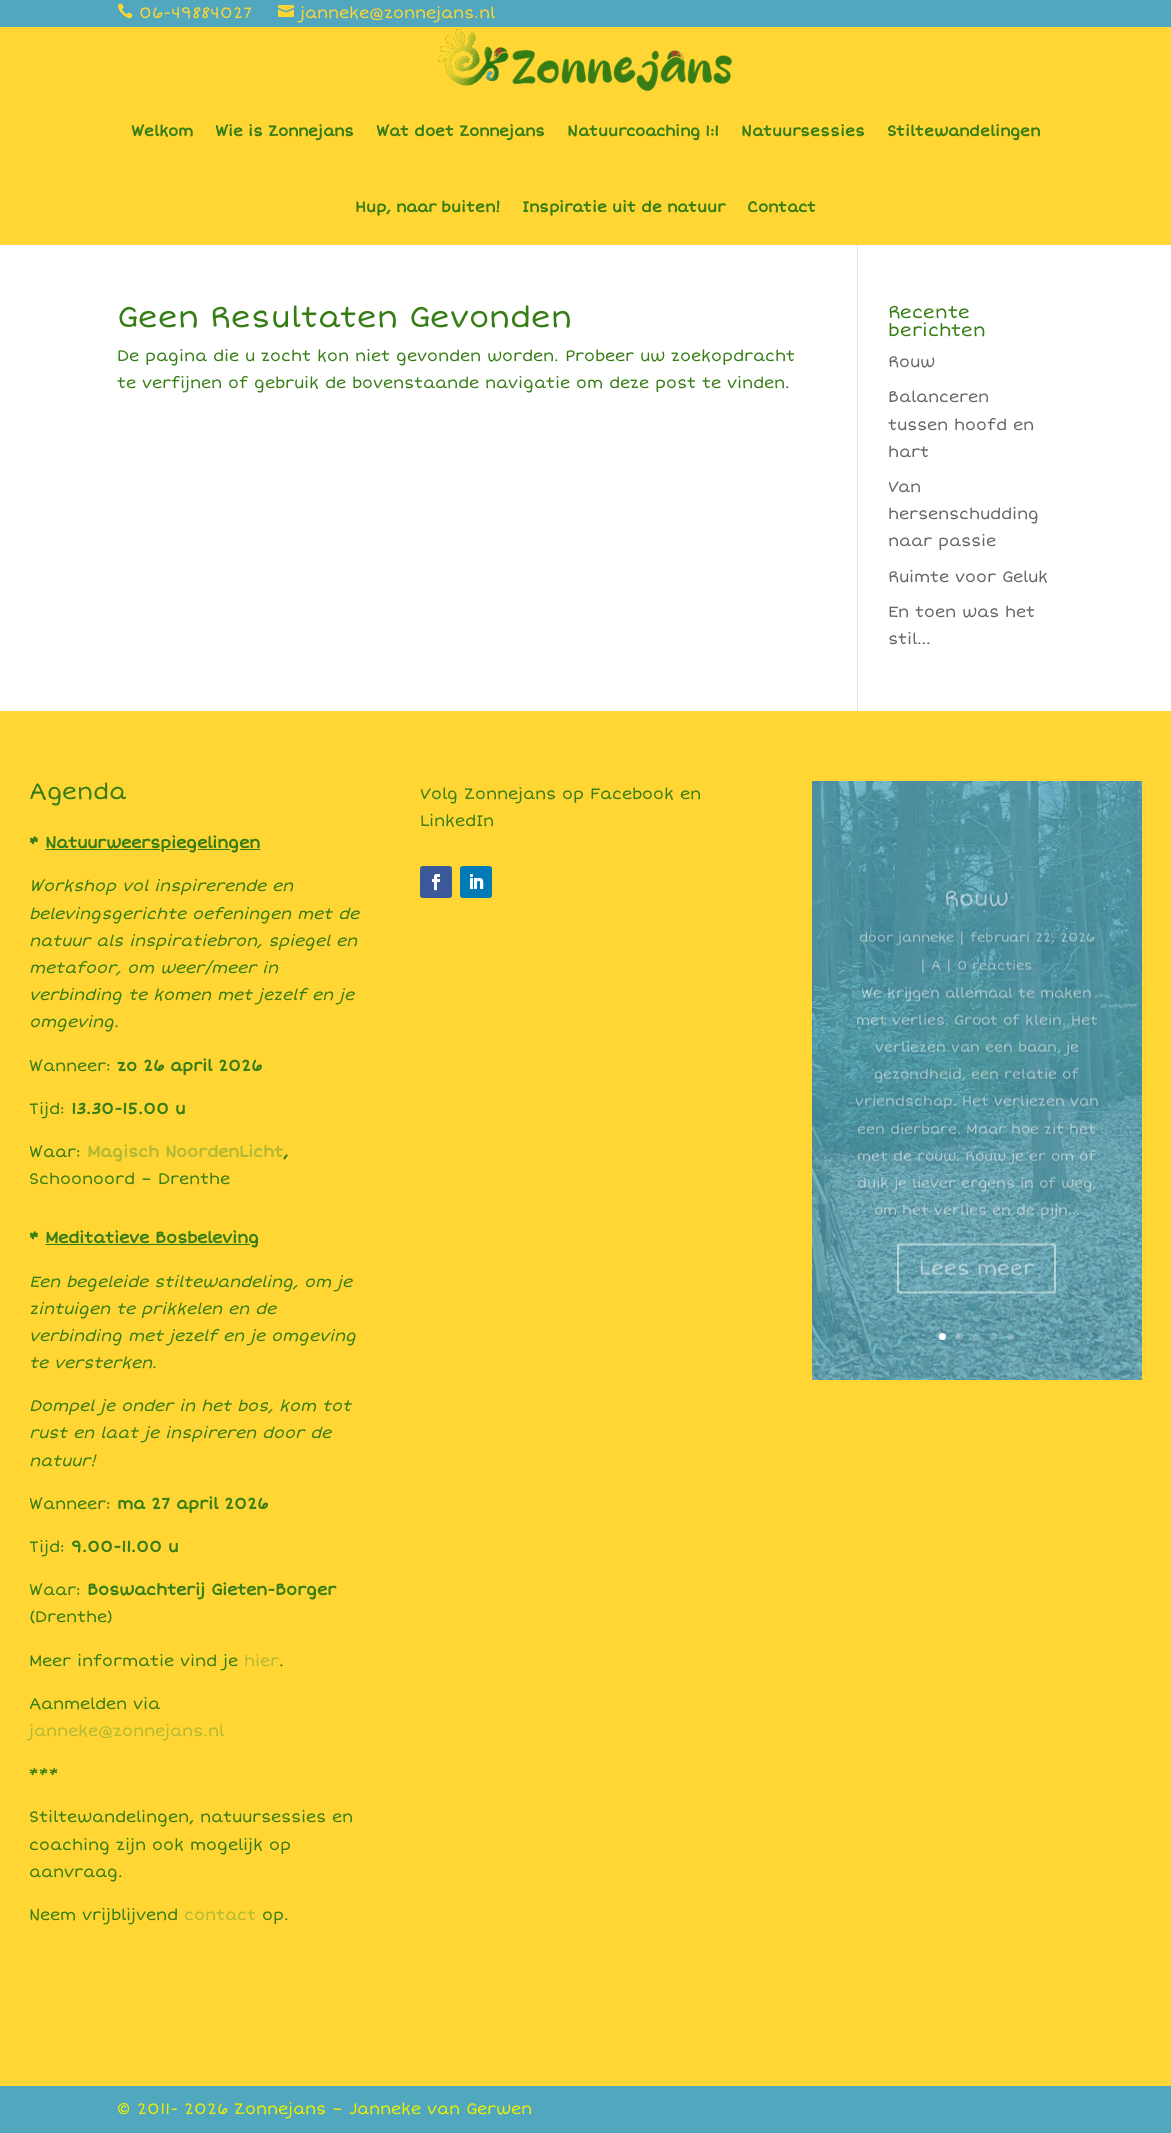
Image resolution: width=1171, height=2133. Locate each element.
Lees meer (976, 1280)
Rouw (911, 362)
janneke (926, 950)
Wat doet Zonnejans (460, 131)
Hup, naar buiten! (427, 207)
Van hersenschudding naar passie (963, 514)
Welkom (162, 131)
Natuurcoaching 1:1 (643, 131)
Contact (781, 207)
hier (261, 1661)
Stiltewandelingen (963, 131)
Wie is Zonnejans (284, 131)
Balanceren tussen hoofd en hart (961, 424)
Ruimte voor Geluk (968, 577)
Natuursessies (803, 131)
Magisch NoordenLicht (185, 1152)
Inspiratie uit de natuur (623, 207)
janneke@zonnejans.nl (126, 1731)
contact (220, 1915)
